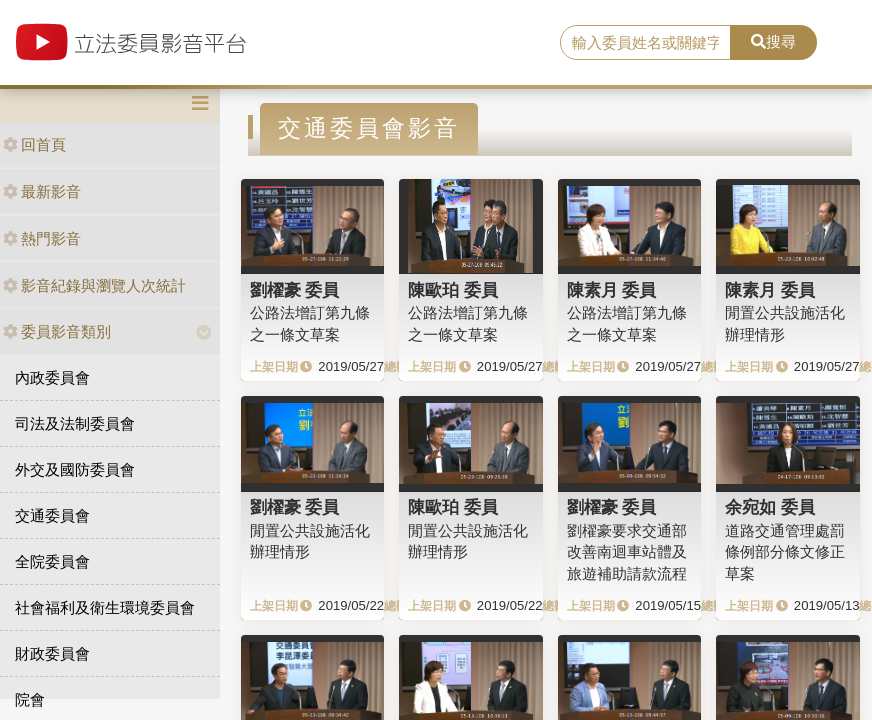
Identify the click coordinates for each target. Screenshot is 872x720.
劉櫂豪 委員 (295, 290)
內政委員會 (52, 377)
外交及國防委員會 (75, 469)
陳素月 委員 (612, 290)
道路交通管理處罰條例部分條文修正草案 (785, 552)
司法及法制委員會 (75, 423)
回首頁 (34, 144)
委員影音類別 (57, 331)
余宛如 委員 (770, 507)
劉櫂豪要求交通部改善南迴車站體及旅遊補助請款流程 (627, 552)
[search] (645, 43)
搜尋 (773, 41)
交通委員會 (52, 515)
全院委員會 (52, 561)
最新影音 (42, 191)
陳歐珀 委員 (453, 290)
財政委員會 (52, 653)
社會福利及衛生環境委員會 (105, 607)
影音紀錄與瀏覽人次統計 (94, 285)
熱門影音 (42, 238)
